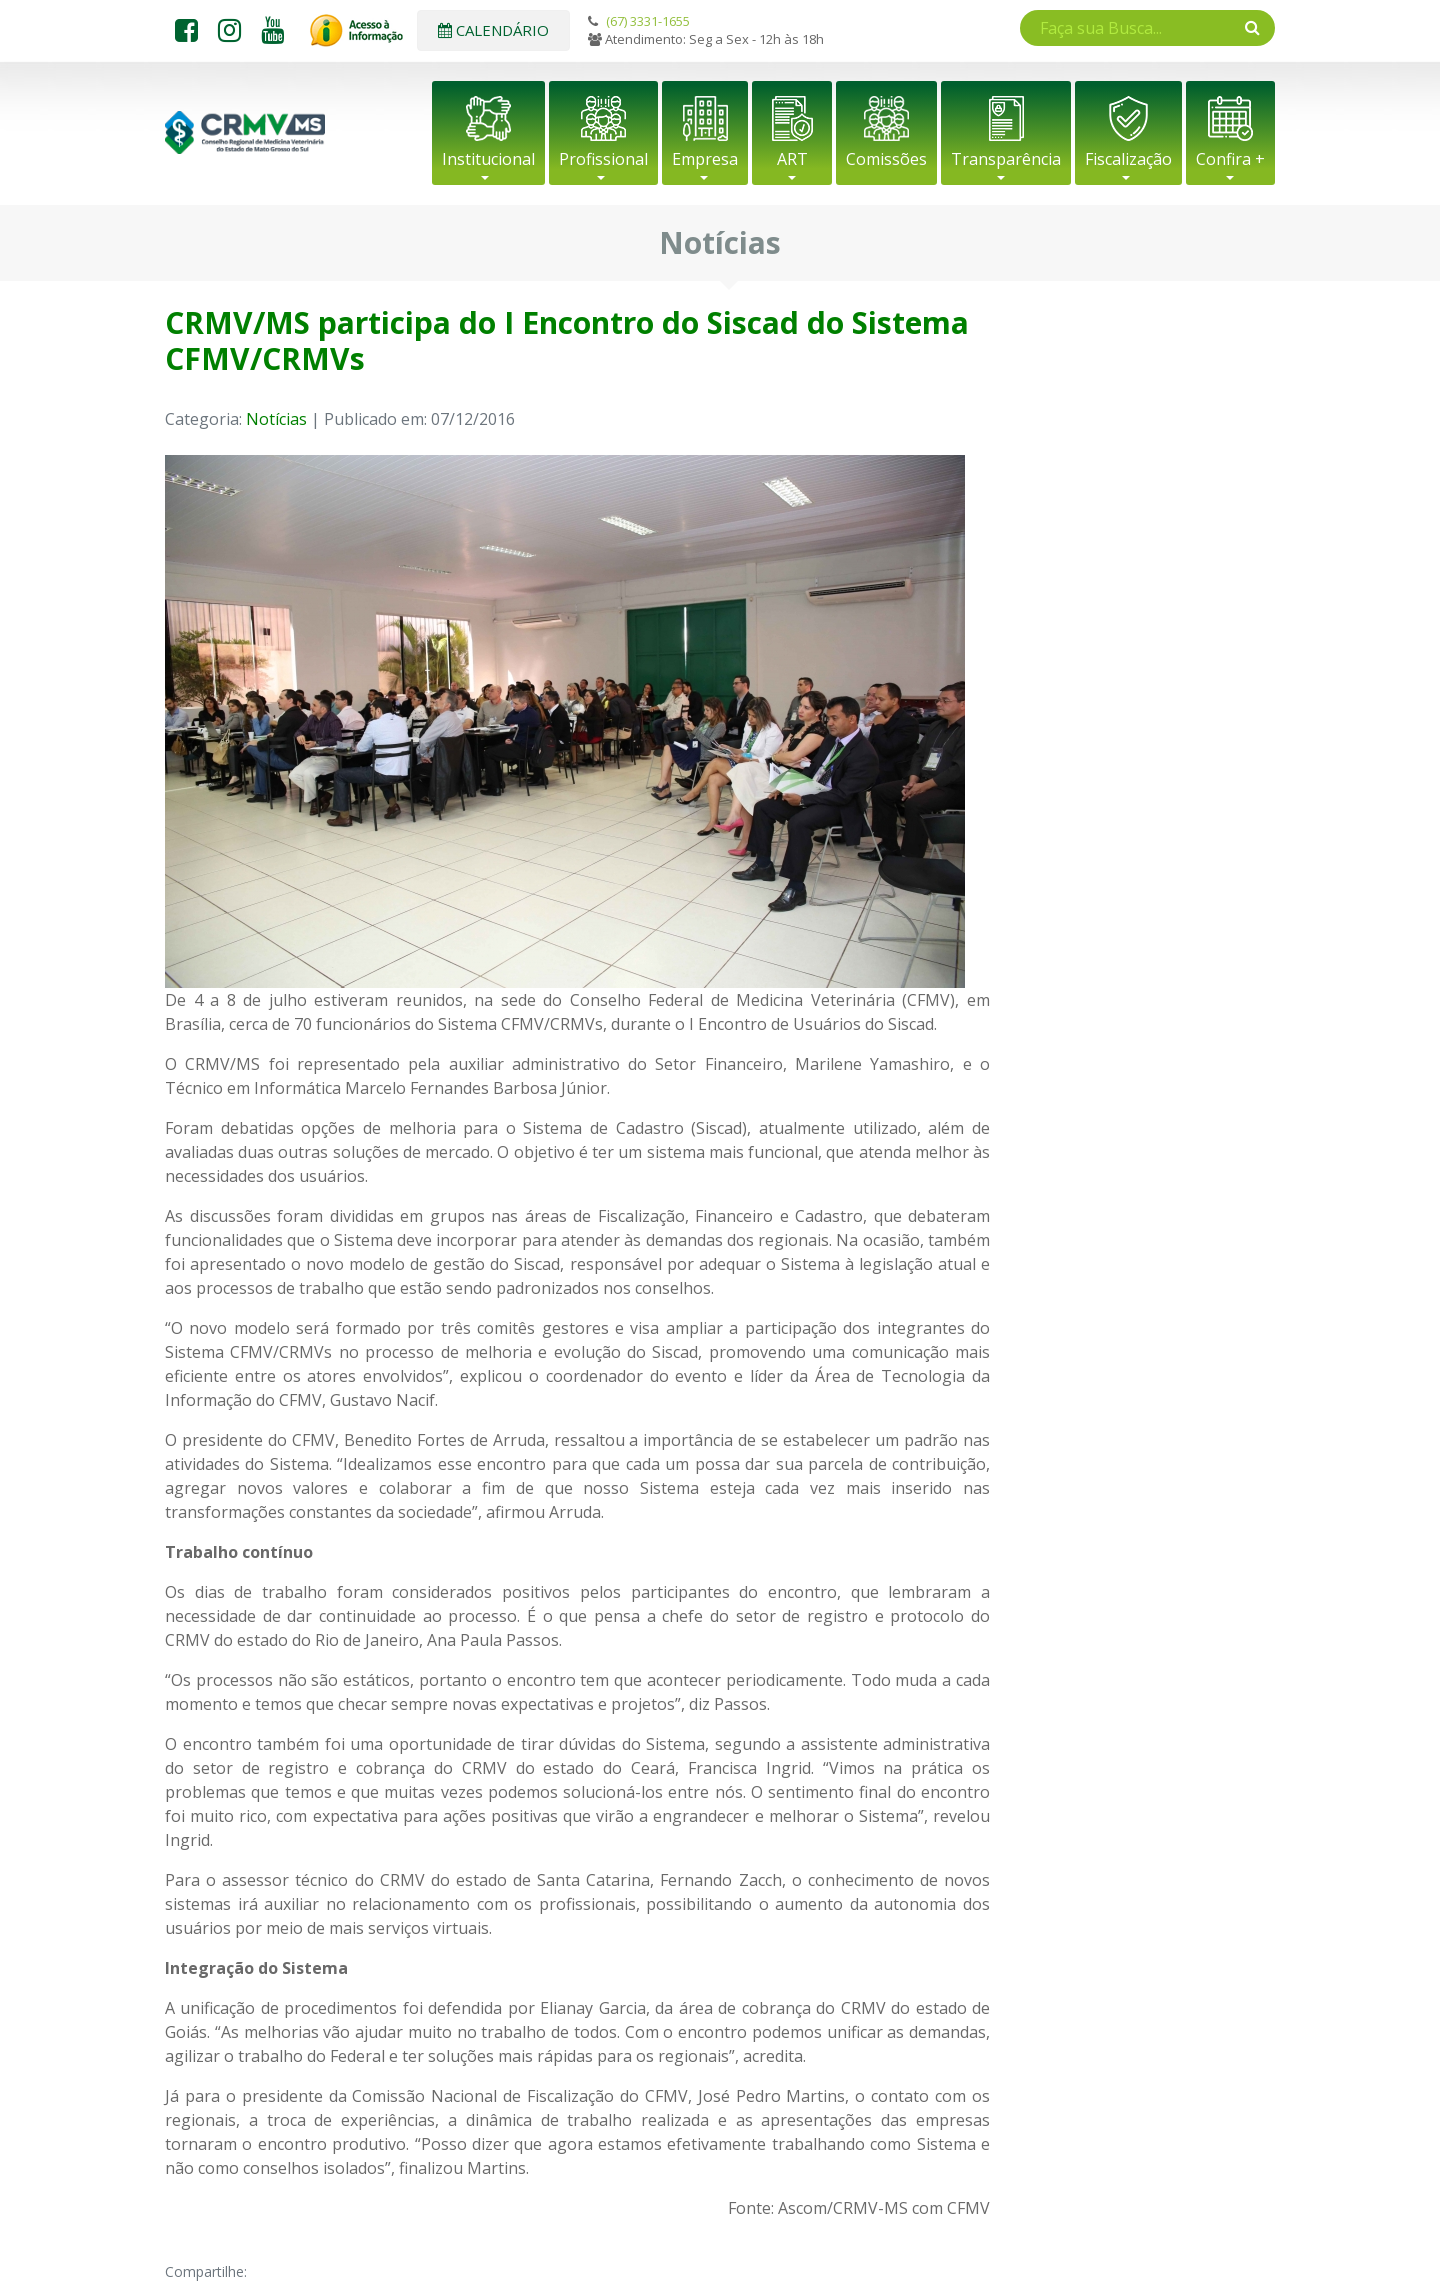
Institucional (488, 159)
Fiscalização (1128, 159)
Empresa (705, 159)
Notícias (276, 419)
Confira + (1230, 159)
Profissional (603, 159)
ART (792, 159)
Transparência (1006, 159)
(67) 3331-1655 (648, 21)
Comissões (886, 159)
